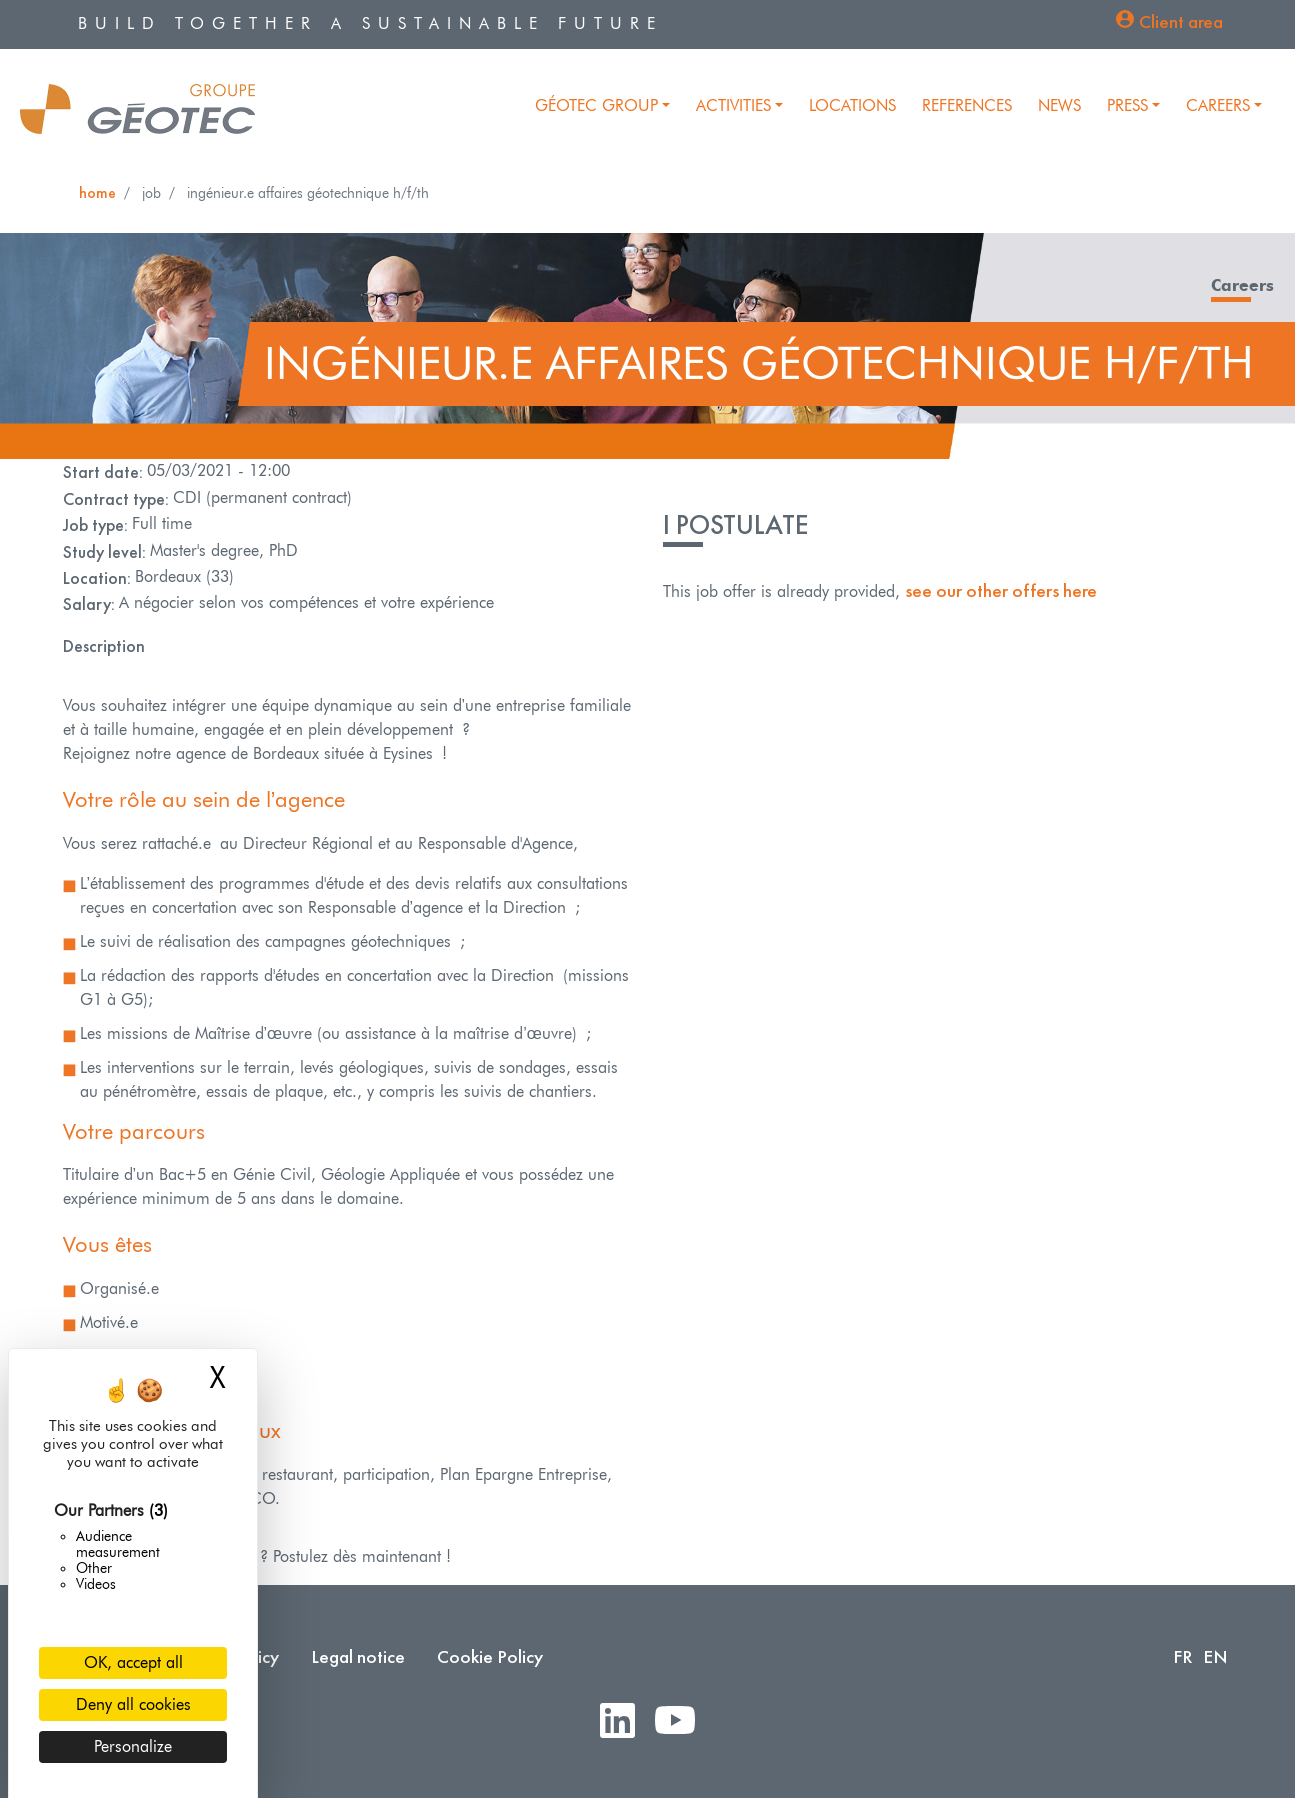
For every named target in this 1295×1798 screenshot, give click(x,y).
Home (97, 192)
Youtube (683, 1721)
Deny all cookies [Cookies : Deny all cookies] (133, 1704)
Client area (1181, 21)
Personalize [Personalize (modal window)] (133, 1746)
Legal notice (358, 1656)
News (1059, 105)
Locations (852, 105)
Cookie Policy (490, 1656)
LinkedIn (625, 1721)
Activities (733, 105)
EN (1215, 1656)
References (967, 105)
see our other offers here (1001, 590)
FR (1183, 1656)
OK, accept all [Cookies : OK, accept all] (133, 1662)
